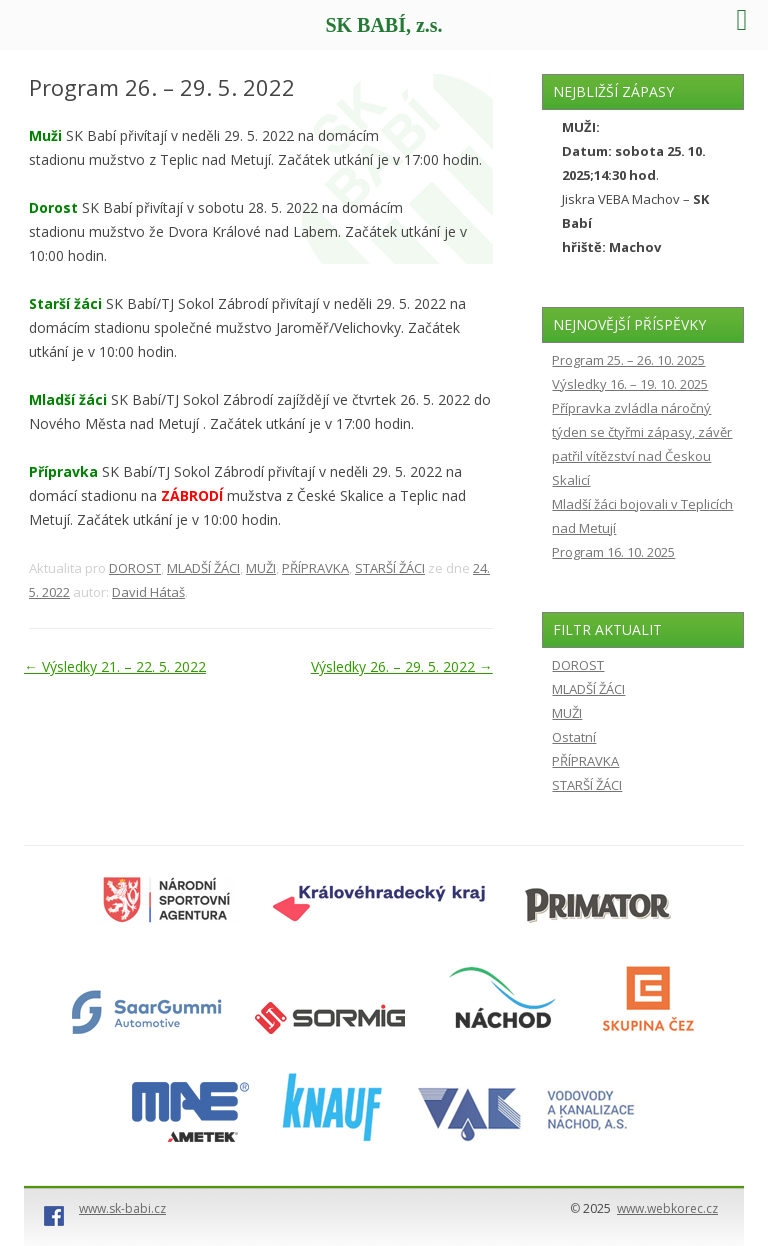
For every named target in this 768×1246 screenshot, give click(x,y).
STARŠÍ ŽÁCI (390, 568)
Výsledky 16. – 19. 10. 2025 (630, 384)
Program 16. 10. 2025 (613, 552)
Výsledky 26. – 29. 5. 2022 (402, 666)
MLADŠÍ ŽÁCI (203, 568)
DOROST (135, 568)
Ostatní (574, 737)
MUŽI (261, 568)
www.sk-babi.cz (122, 1208)
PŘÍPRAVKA (315, 568)
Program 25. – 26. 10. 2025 (628, 360)
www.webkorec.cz (667, 1208)
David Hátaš (148, 592)
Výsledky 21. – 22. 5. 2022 (115, 666)
